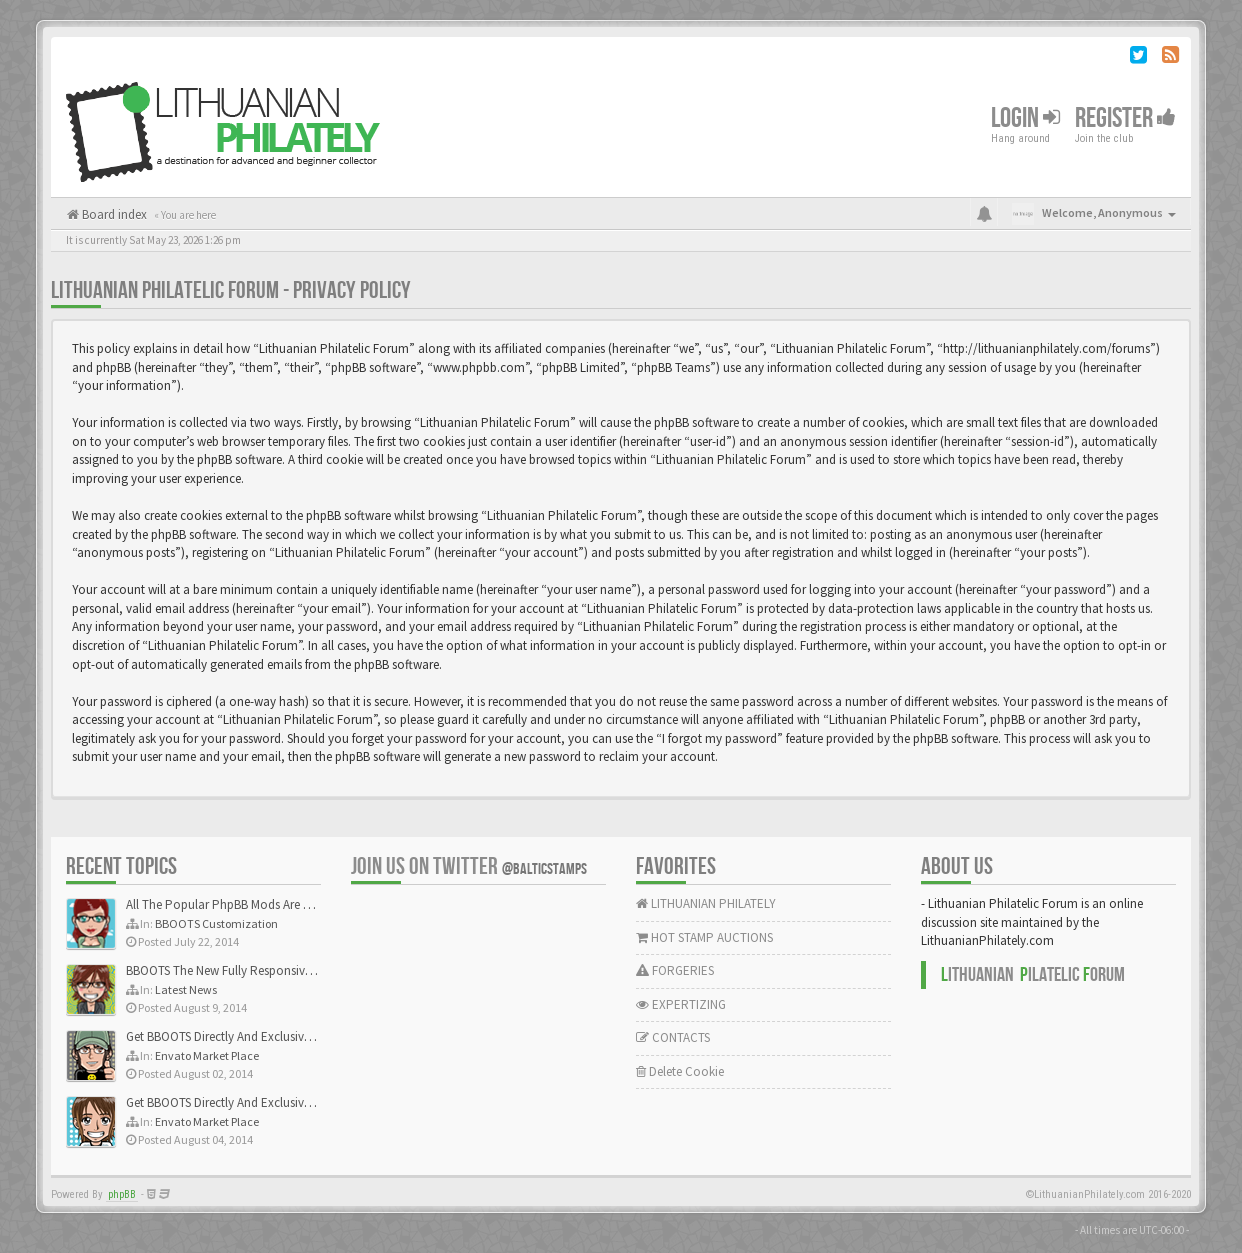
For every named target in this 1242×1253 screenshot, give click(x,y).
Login (1025, 118)
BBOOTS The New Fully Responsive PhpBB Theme (258, 970)
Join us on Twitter (469, 866)
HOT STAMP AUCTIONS (704, 937)
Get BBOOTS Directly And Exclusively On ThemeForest (268, 1036)
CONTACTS (673, 1037)
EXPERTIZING (681, 1004)
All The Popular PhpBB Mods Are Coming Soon (252, 904)
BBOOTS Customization (216, 923)
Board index (113, 214)
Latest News (186, 989)
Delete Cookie (680, 1071)
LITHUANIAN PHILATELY (706, 903)
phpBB (122, 1194)
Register (1125, 118)
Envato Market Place (207, 1055)
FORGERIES (675, 970)
